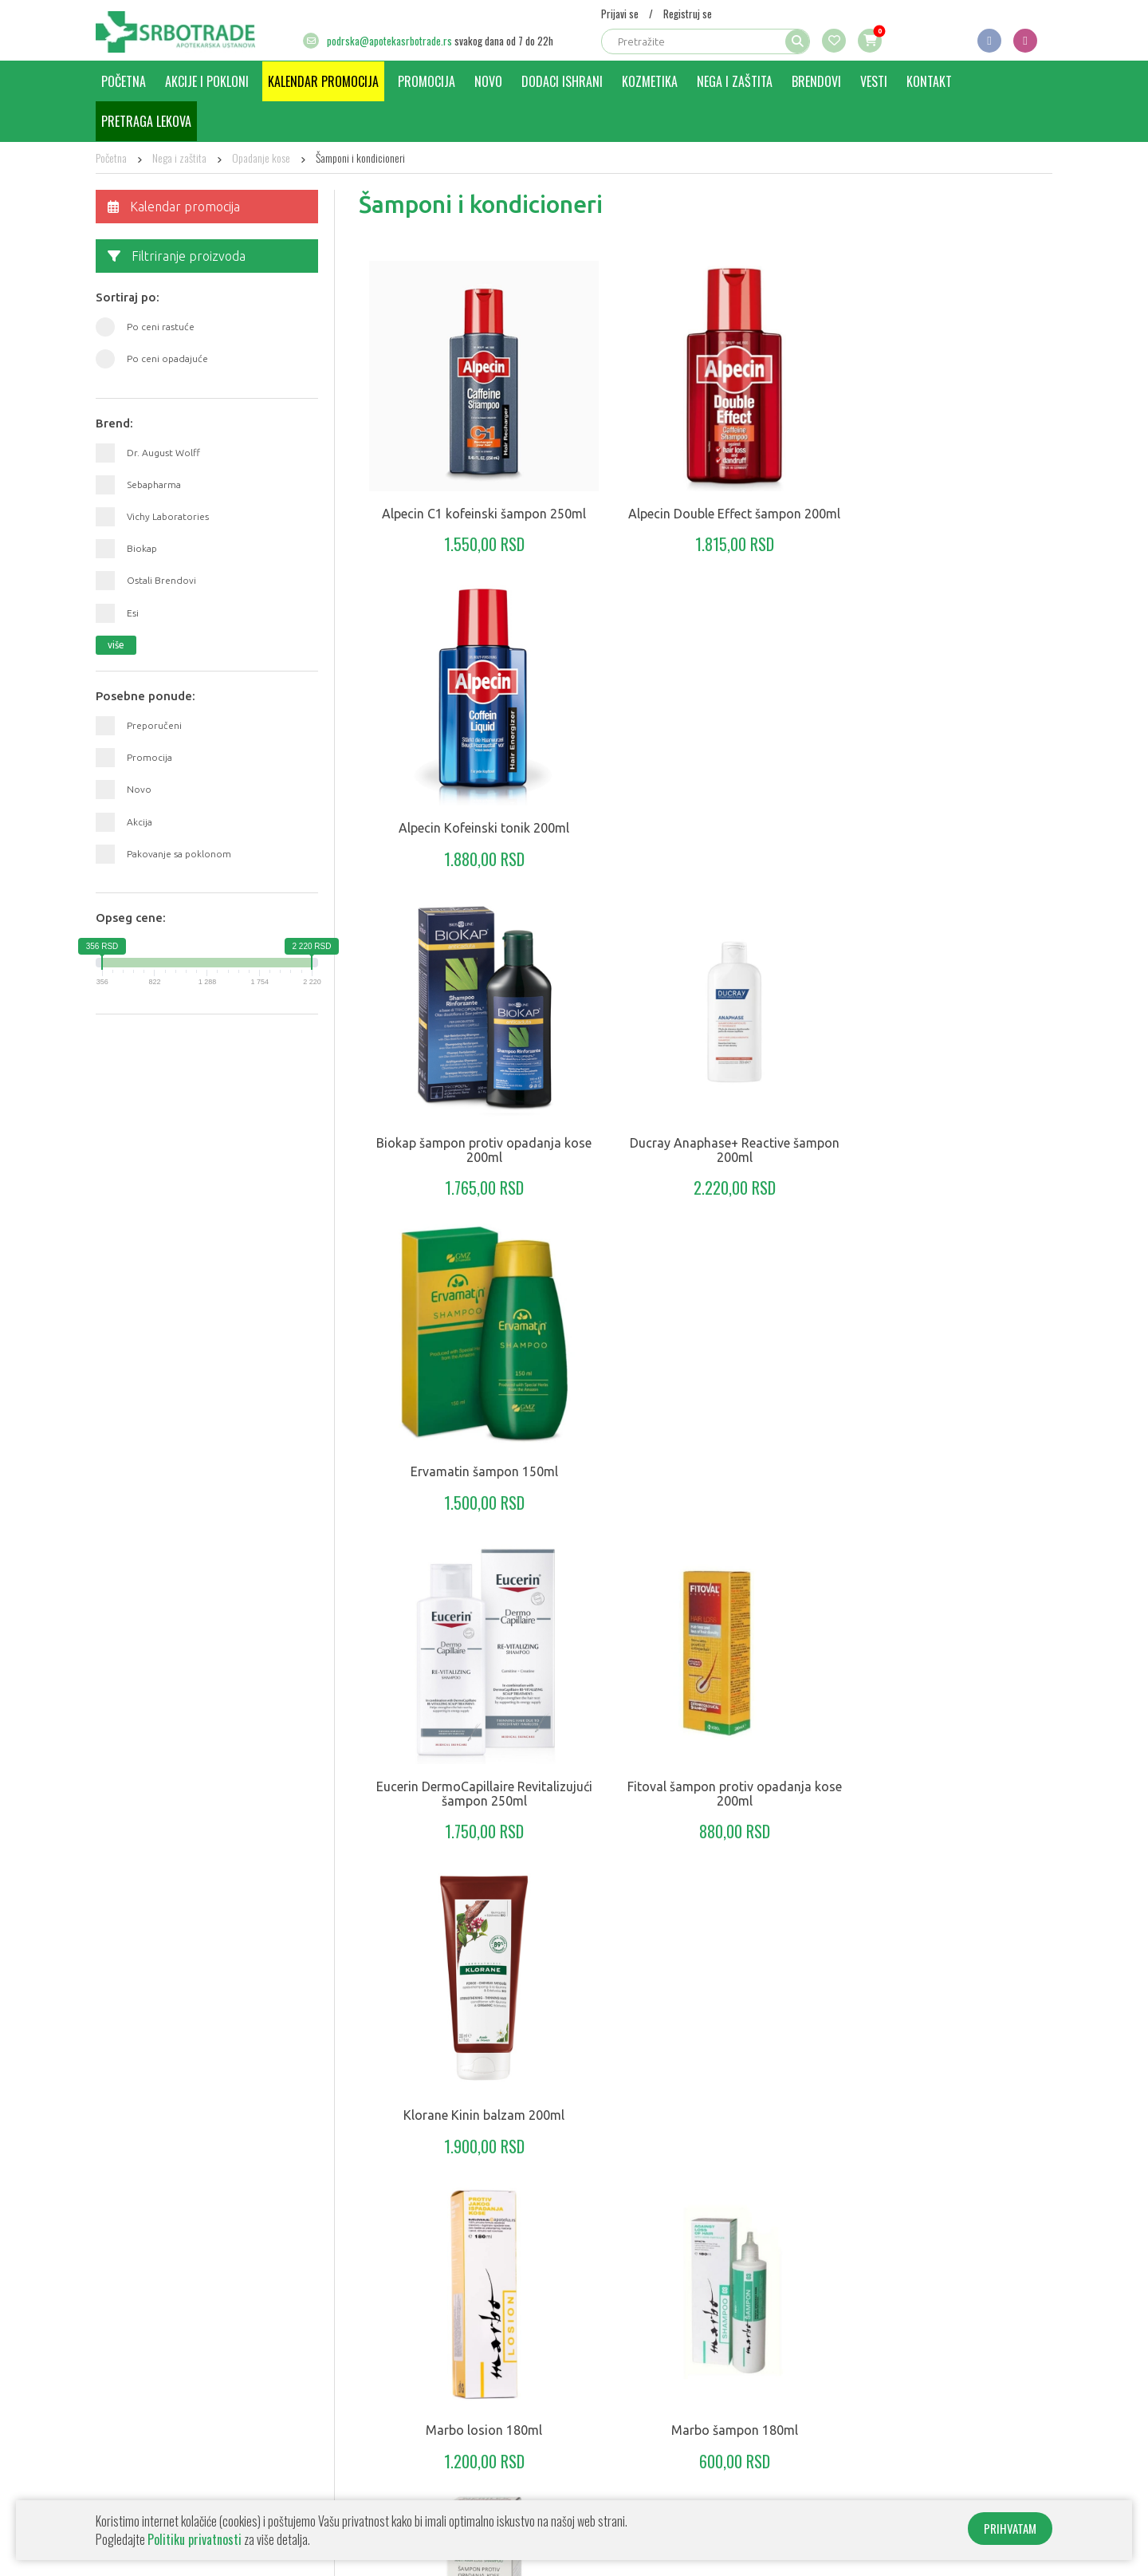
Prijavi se (620, 14)
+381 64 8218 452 (971, 2418)
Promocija (426, 81)
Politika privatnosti (141, 2448)
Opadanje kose (261, 157)
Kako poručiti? (130, 2425)
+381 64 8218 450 (864, 2418)
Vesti (873, 81)
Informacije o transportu (156, 2472)
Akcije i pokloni (207, 81)
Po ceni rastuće (161, 326)
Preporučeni (154, 725)
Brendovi (816, 81)
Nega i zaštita (735, 81)
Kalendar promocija (323, 81)
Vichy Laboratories (168, 516)
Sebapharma (154, 484)
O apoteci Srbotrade (146, 2401)
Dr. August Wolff (163, 452)
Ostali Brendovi (161, 580)
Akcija (139, 822)
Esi (133, 613)
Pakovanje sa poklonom (179, 854)
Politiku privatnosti (194, 2539)
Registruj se (687, 14)
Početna (123, 81)
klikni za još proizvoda (706, 2127)
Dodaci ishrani (562, 81)
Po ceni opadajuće (167, 358)
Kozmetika (650, 81)
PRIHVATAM (1010, 2528)
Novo (488, 81)
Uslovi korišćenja (137, 2496)
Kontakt (929, 81)
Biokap (142, 548)
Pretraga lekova (146, 121)
